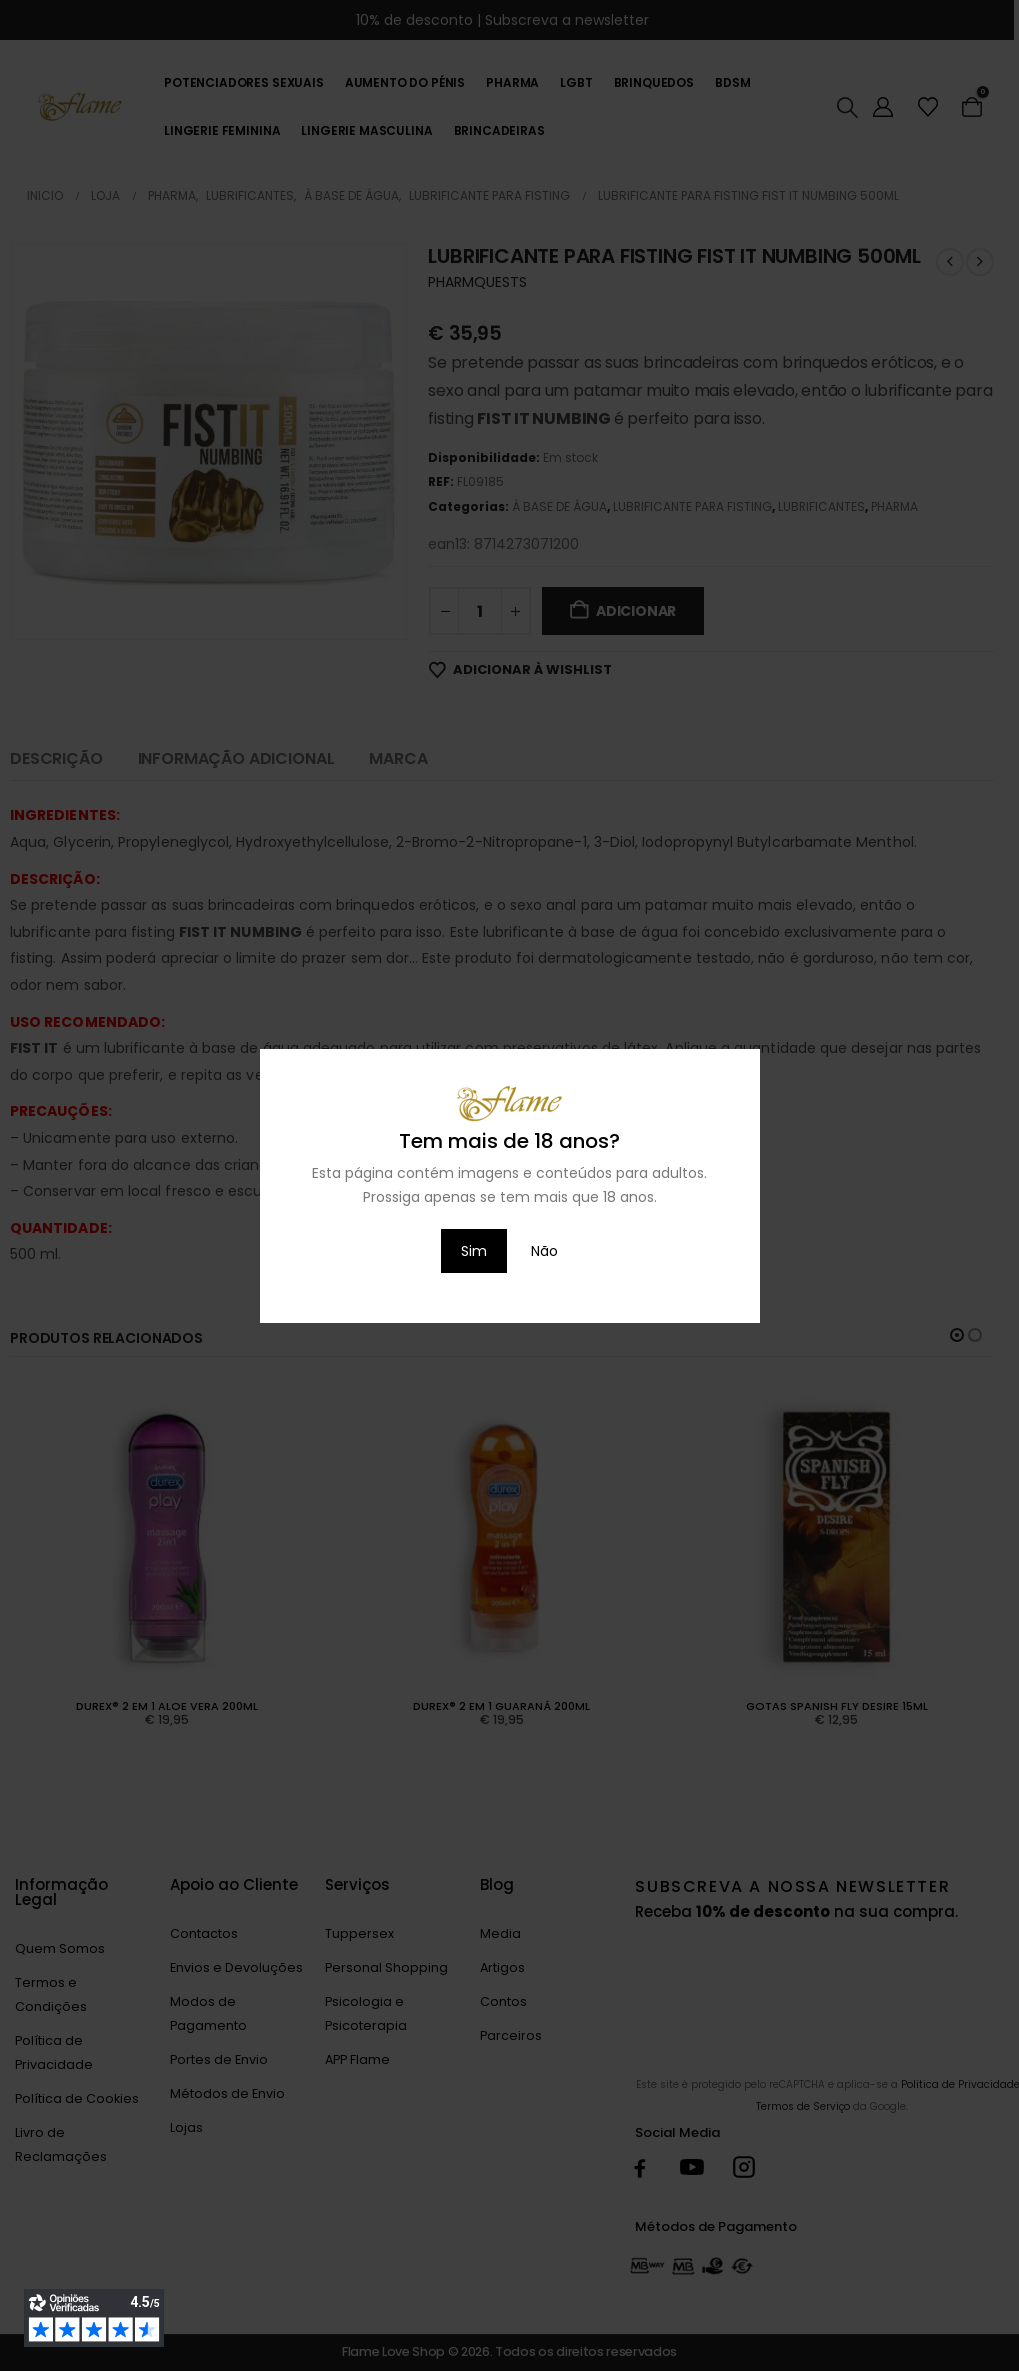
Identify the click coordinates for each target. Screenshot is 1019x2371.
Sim (474, 1251)
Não (544, 1251)
